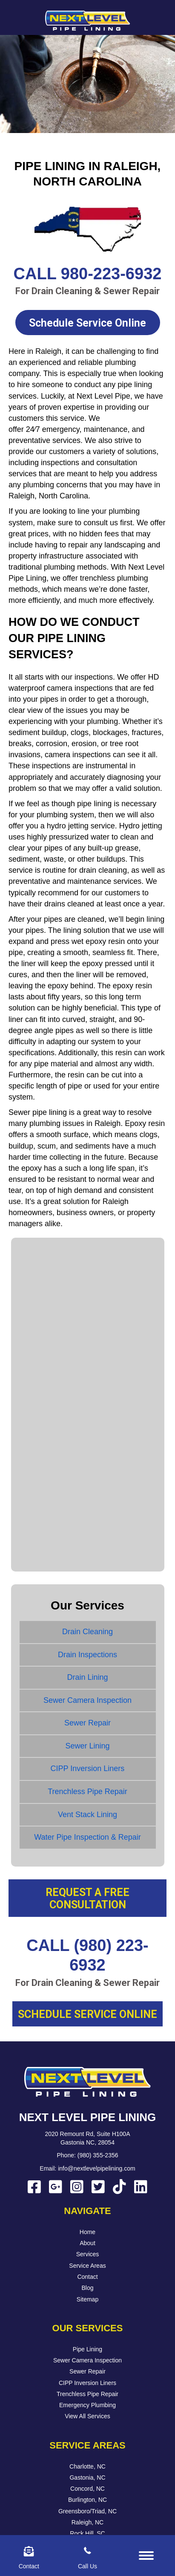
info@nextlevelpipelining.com (96, 2168)
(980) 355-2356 (97, 2155)
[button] (87, 322)
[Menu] (146, 2555)
